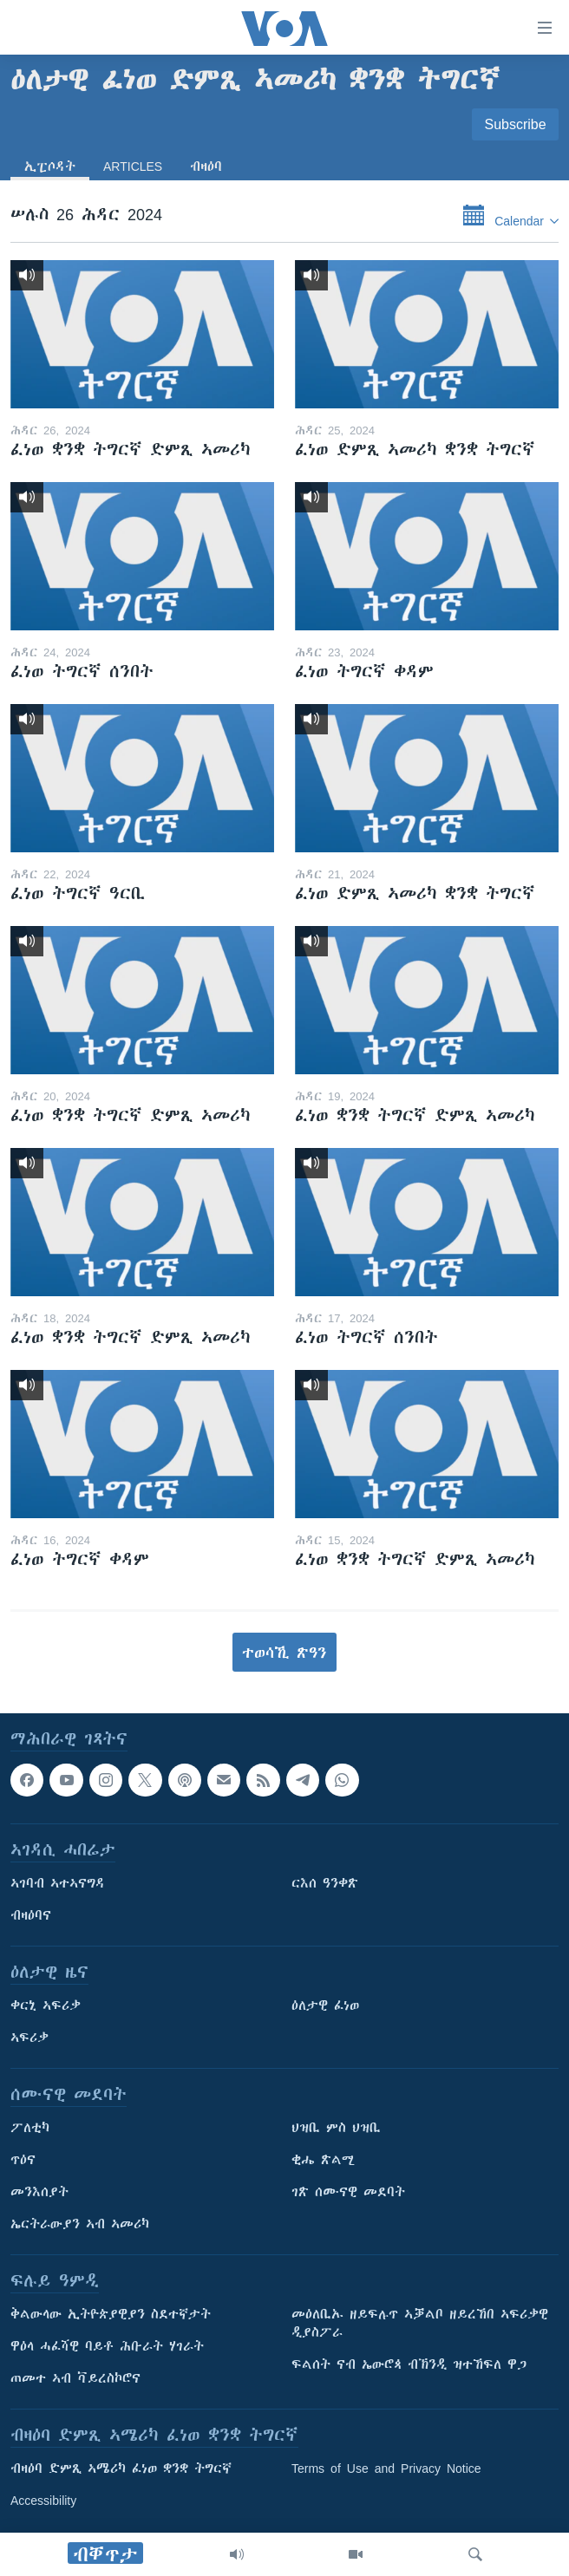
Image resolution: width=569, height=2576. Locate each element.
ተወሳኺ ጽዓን (284, 1652)
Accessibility (43, 2501)
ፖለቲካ (29, 2128)
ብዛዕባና (30, 1916)
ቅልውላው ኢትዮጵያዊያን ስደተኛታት (110, 2315)
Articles (132, 166)
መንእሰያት (39, 2193)
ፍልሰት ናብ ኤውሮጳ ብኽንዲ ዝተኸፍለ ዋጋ (408, 2365)
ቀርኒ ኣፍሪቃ (45, 2006)
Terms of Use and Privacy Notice (386, 2469)
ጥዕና (23, 2160)
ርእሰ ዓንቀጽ (324, 1884)
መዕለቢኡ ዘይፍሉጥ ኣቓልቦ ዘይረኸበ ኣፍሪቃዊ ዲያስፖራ (419, 2324)
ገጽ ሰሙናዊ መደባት (348, 2193)
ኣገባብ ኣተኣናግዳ (57, 1884)
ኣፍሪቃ (29, 2038)
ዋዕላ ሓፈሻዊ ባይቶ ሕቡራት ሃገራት (107, 2347)
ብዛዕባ (206, 166)
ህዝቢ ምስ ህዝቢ (336, 2128)
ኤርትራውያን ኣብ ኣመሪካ (79, 2225)
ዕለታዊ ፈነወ (325, 2006)
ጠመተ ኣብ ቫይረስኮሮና (75, 2379)
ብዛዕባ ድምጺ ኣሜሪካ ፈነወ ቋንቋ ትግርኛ (121, 2469)
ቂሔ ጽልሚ (323, 2160)
